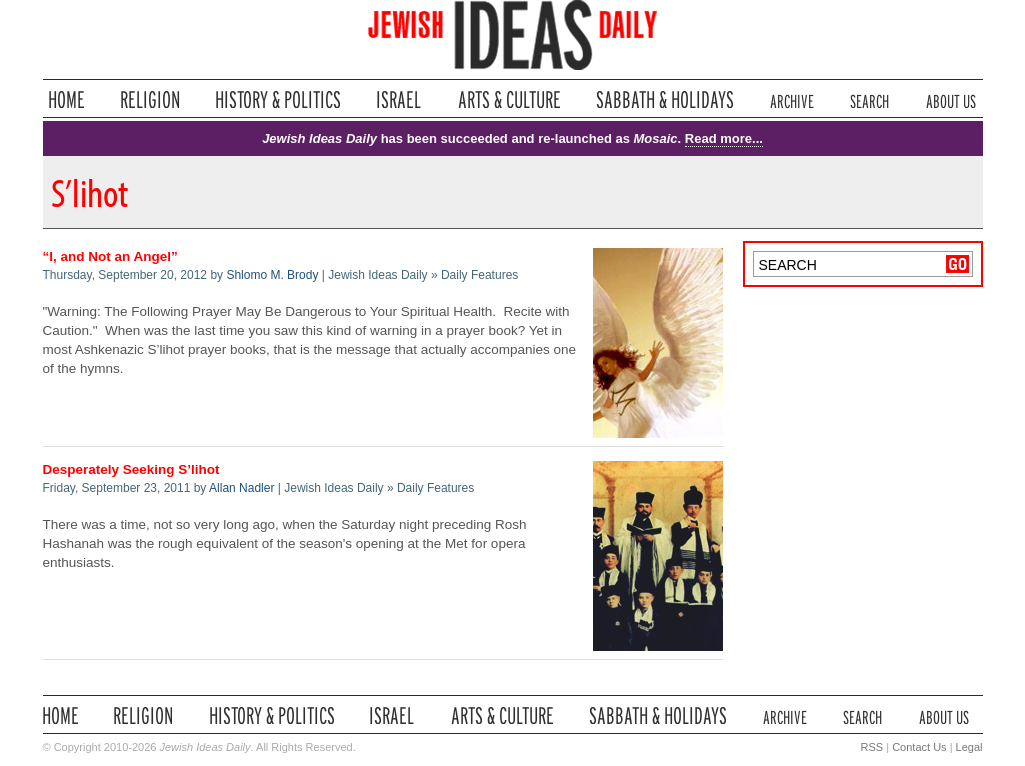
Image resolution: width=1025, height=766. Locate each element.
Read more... (724, 138)
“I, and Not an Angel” (110, 256)
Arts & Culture (509, 99)
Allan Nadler (241, 488)
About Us (951, 99)
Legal (969, 747)
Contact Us (919, 747)
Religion (150, 99)
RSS (872, 747)
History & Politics (278, 99)
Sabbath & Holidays (664, 99)
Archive (792, 99)
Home (66, 99)
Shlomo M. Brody (272, 275)
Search (869, 99)
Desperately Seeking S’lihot (131, 469)
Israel (399, 99)
